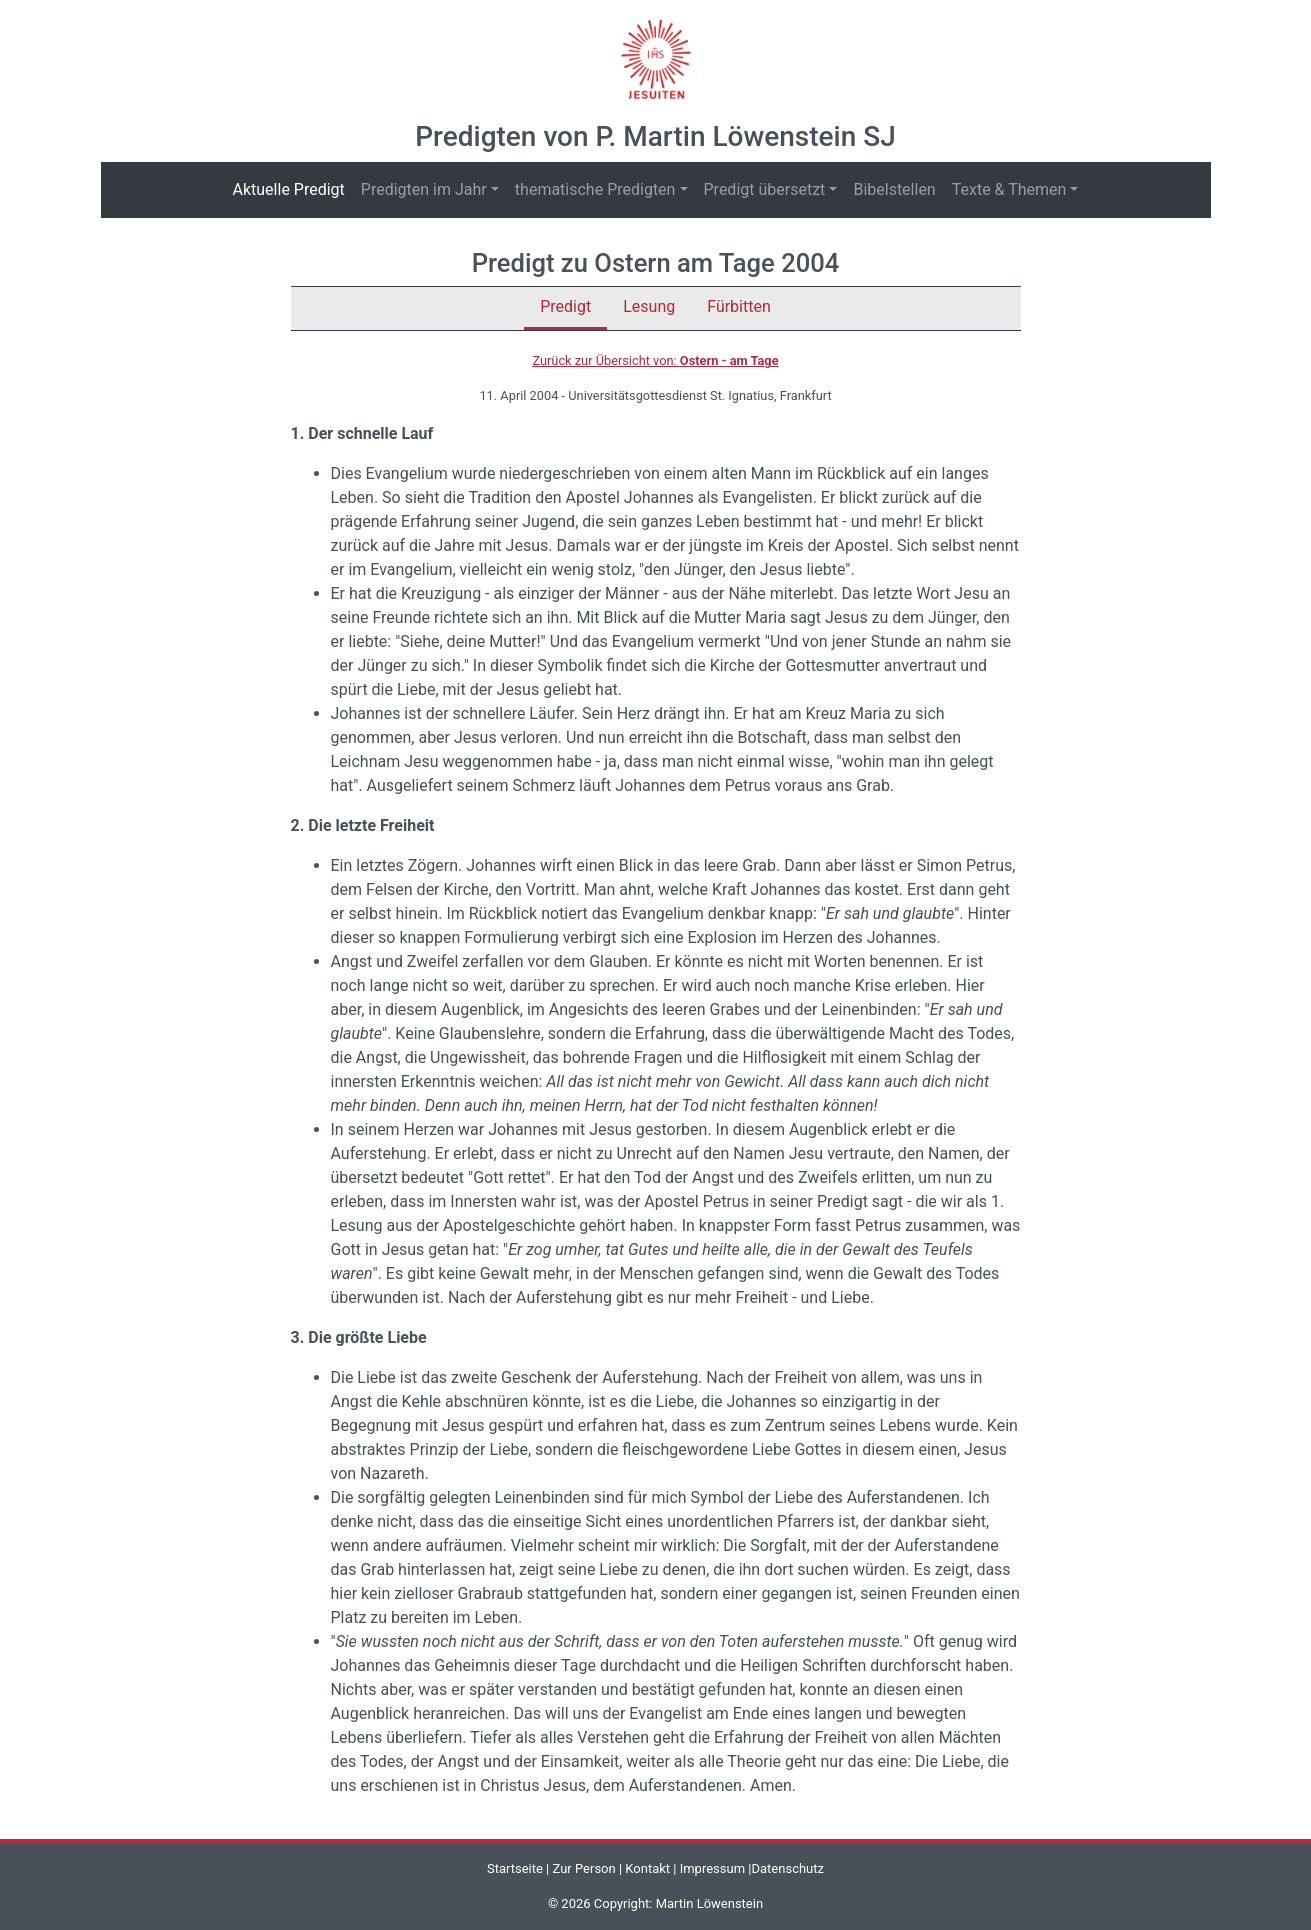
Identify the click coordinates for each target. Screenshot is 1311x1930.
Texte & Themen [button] (1009, 189)
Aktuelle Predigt (293, 188)
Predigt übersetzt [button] (765, 189)
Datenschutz (788, 1868)
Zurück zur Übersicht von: (655, 360)
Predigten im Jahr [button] (424, 189)
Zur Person (584, 1868)
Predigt (565, 306)
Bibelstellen (894, 189)
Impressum (712, 1868)
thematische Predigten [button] (595, 189)
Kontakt (647, 1868)
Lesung (649, 306)
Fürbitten (739, 306)
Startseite (515, 1868)
